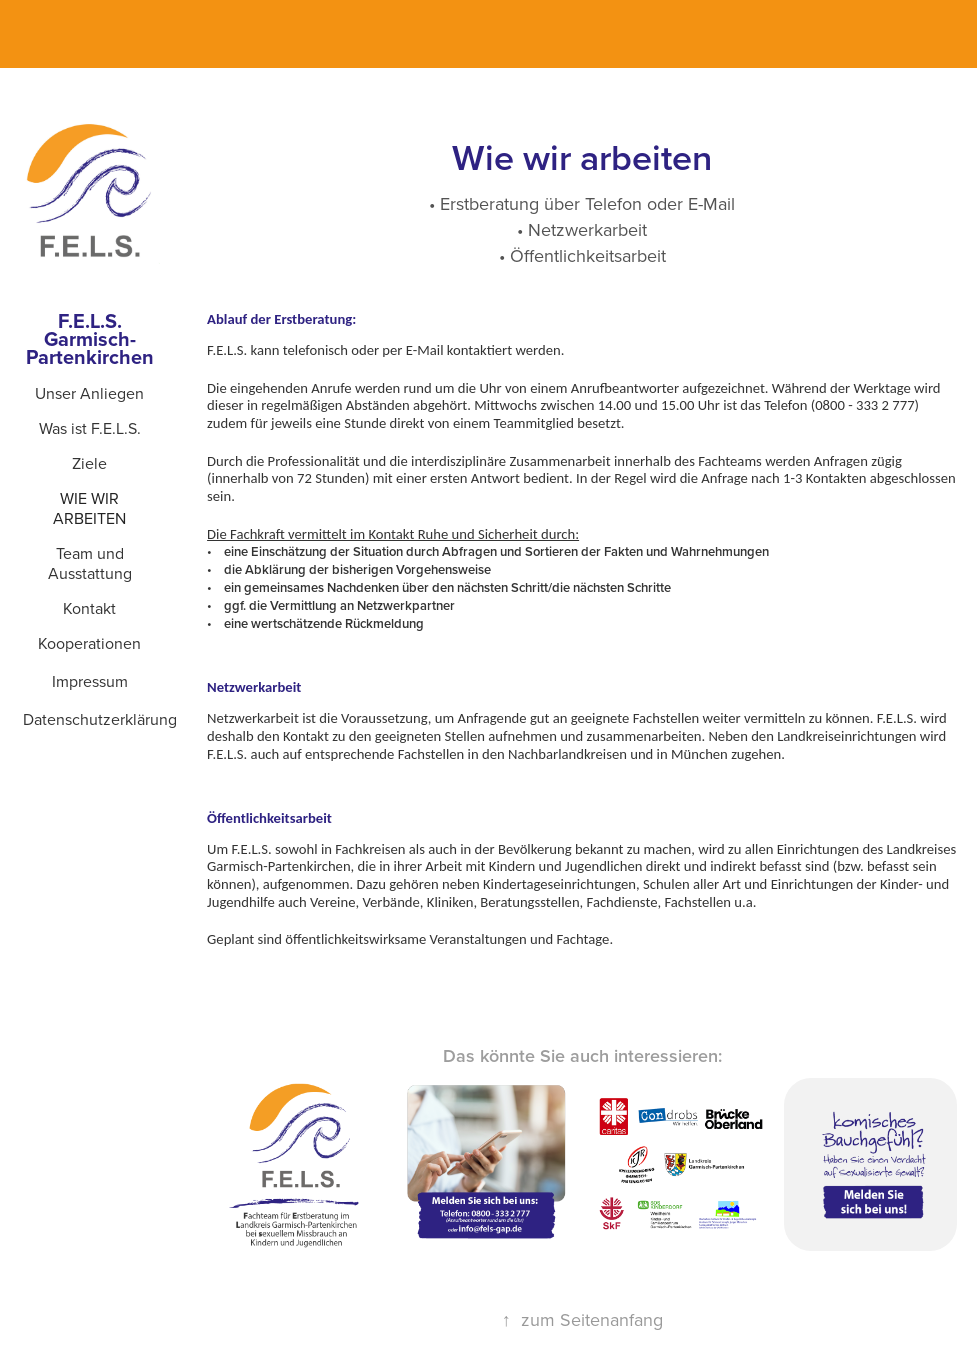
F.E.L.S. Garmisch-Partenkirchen (90, 338)
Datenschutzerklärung (100, 719)
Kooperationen (89, 643)
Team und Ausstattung (90, 563)
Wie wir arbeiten (89, 508)
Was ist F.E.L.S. (90, 428)
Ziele (89, 463)
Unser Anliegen (89, 393)
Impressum (90, 681)
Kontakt (89, 608)
